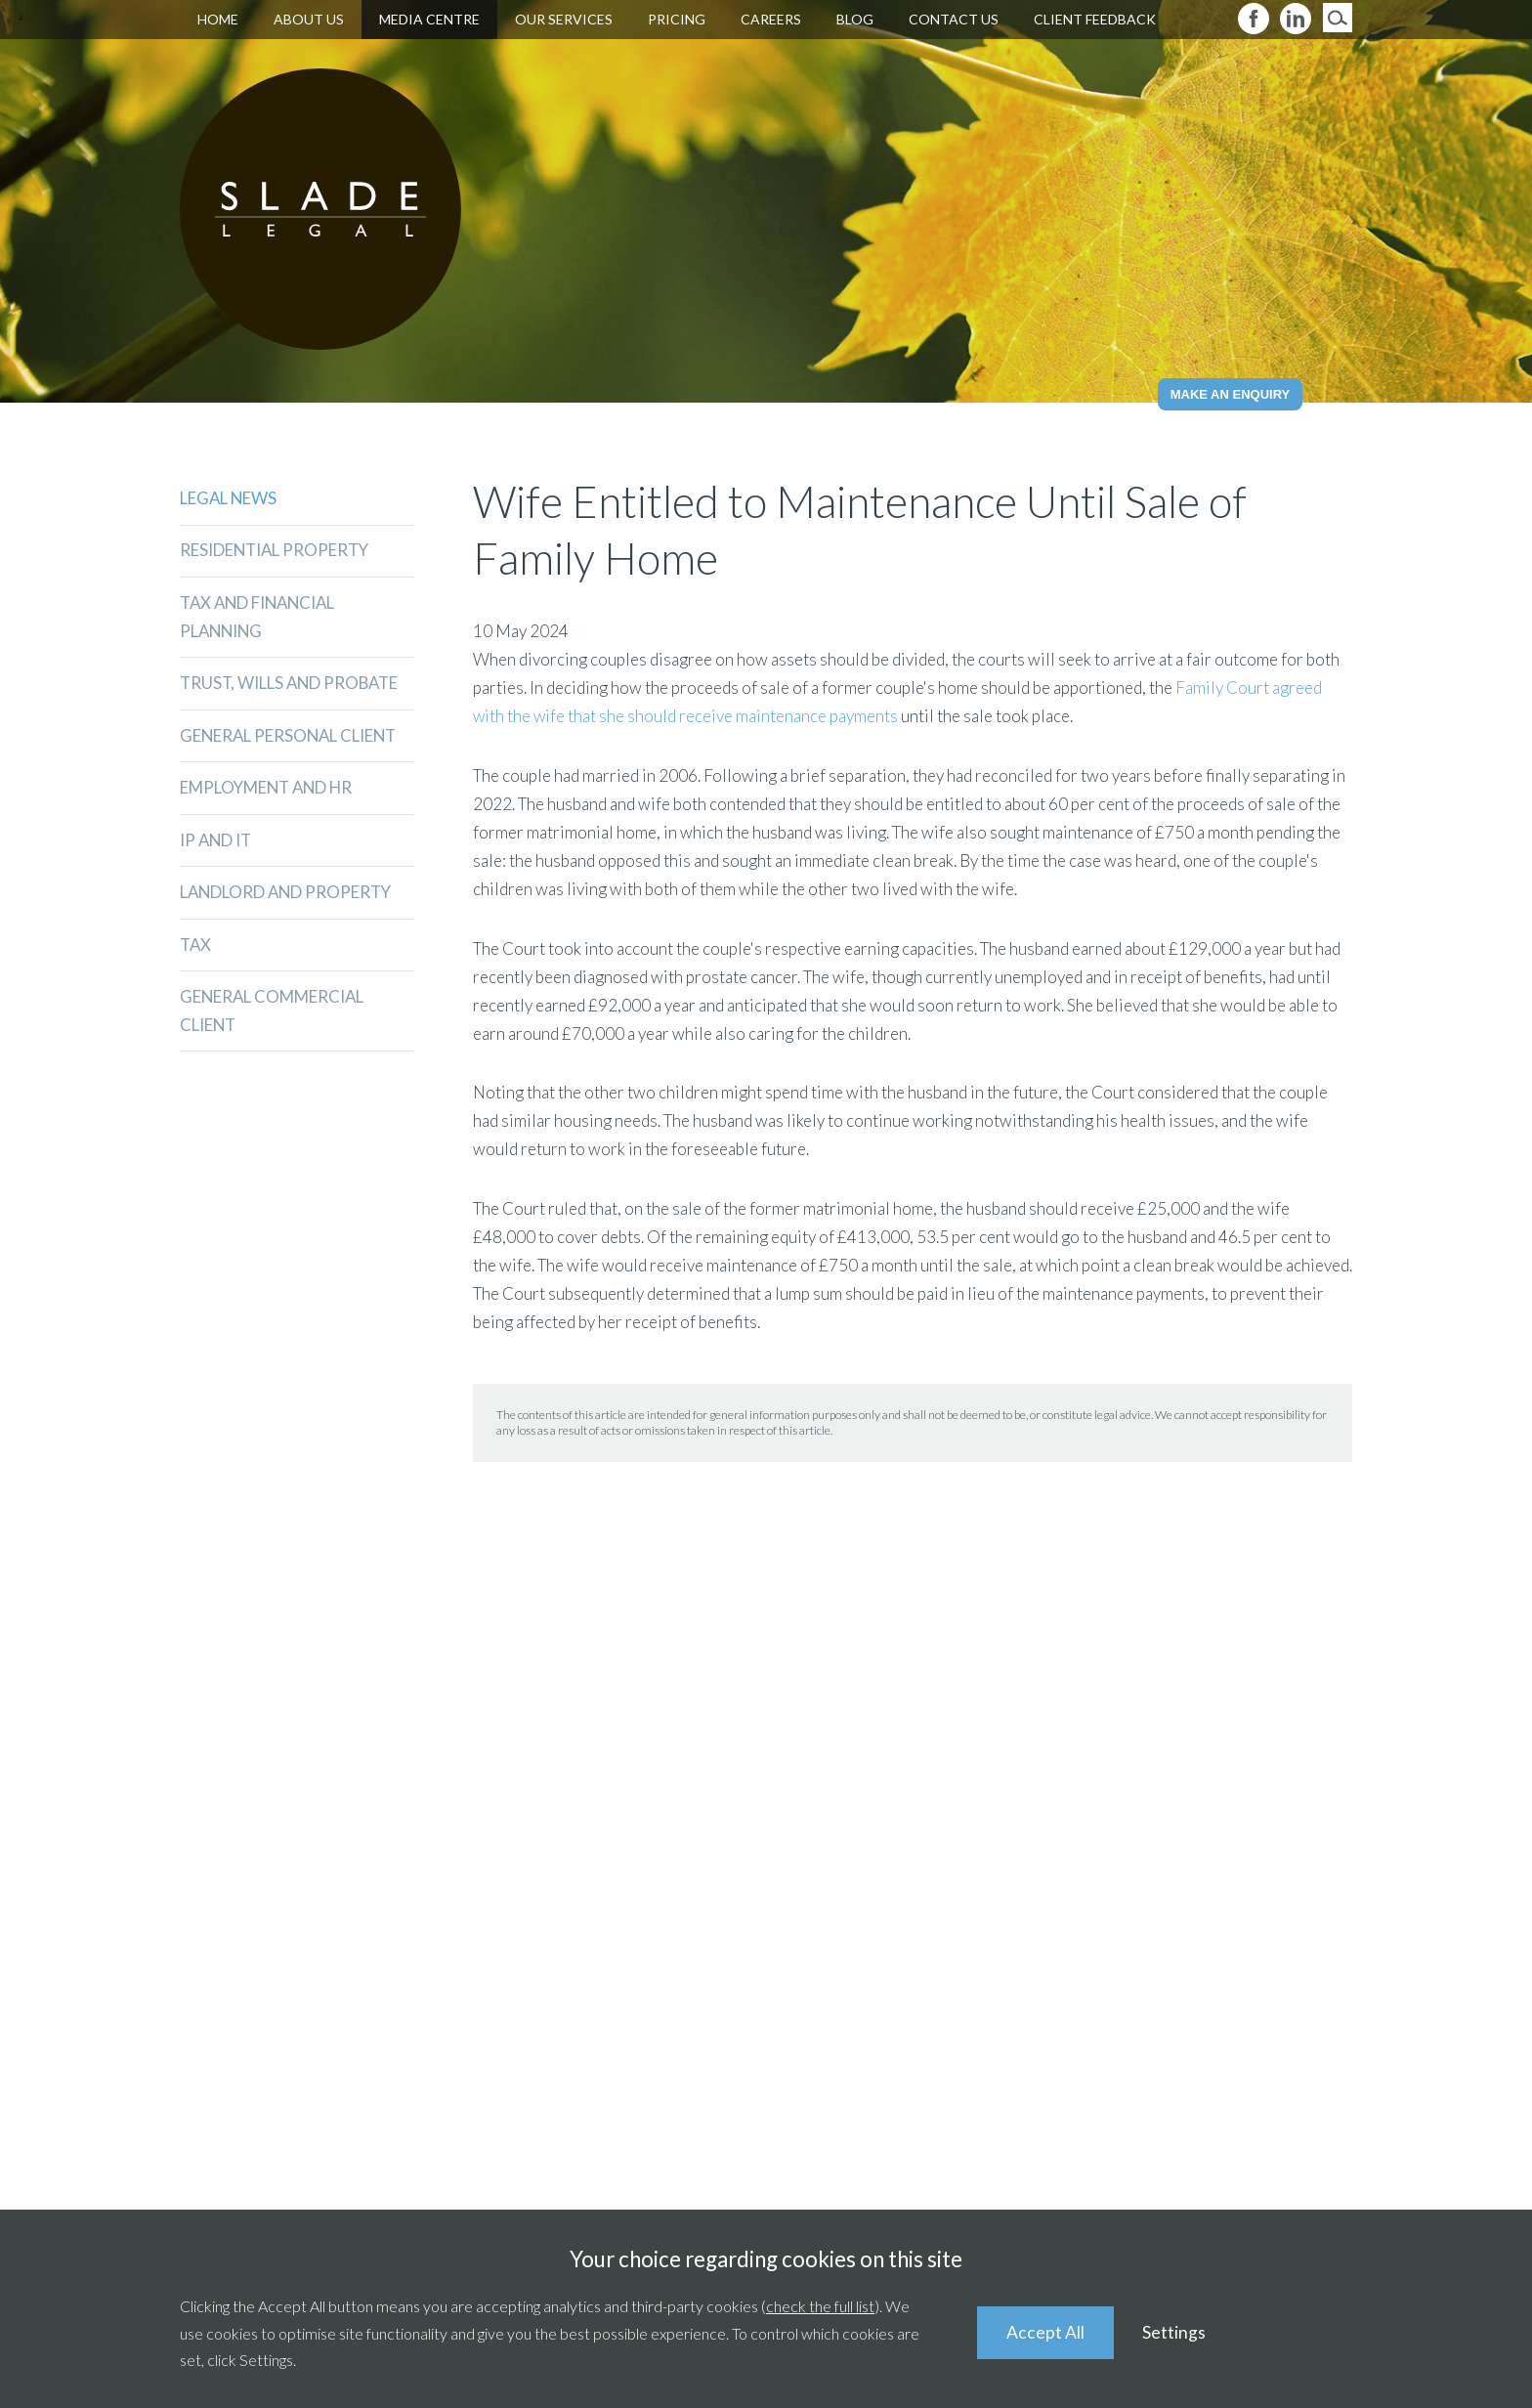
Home (217, 19)
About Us (309, 19)
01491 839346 (1246, 1891)
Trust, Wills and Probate (292, 684)
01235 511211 (820, 1891)
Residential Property (276, 550)
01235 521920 (445, 1891)
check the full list (820, 2306)
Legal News (229, 498)
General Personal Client (291, 737)
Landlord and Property (288, 894)
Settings (1175, 2332)
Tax (196, 947)
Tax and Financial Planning (261, 617)
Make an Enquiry (1230, 394)
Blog (854, 19)
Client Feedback (1095, 19)
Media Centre (429, 19)
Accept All (1045, 2332)
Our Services (564, 19)
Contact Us (954, 19)
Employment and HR (269, 790)
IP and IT (217, 842)
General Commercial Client (273, 1014)
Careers (771, 19)
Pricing (676, 19)
